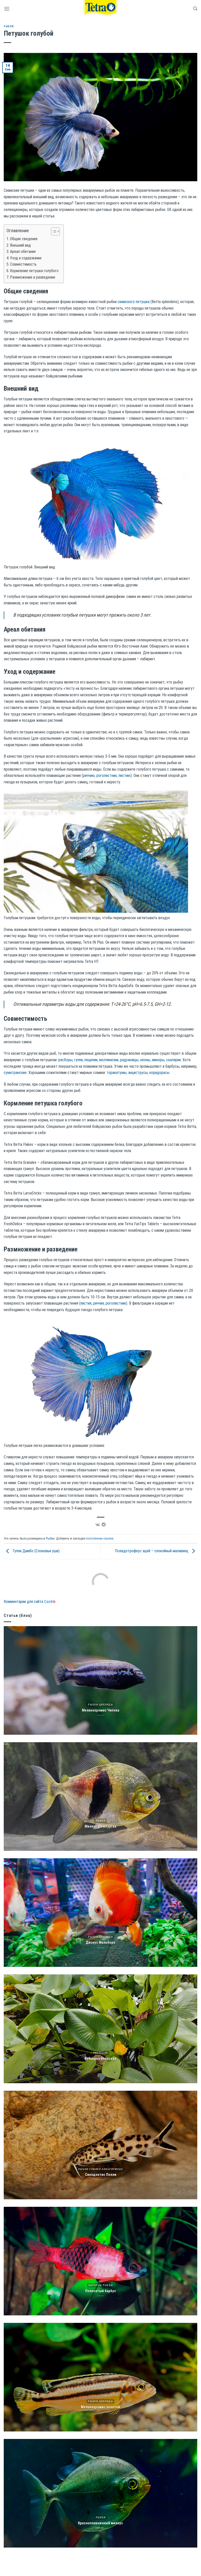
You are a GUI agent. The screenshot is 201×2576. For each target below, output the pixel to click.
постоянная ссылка (99, 1538)
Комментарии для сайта (30, 1601)
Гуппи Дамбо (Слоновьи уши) (32, 1551)
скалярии (173, 1059)
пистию (125, 775)
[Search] (195, 8)
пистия (85, 1303)
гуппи (78, 1059)
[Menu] (7, 8)
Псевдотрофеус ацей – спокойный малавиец (156, 1551)
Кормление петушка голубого (34, 270)
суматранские (15, 1072)
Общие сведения (23, 238)
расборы (65, 1059)
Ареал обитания (23, 251)
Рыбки (9, 26)
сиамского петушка (133, 301)
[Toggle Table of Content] (53, 231)
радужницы (129, 1059)
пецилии (90, 1059)
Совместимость (23, 264)
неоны (145, 1059)
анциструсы (138, 1072)
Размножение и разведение (32, 277)
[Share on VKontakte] (97, 1525)
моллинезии (108, 1059)
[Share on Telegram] (104, 1525)
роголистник (106, 775)
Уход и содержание (26, 258)
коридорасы (159, 1072)
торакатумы (117, 1072)
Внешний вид (20, 245)
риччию (89, 775)
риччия (98, 1303)
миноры (158, 1059)
